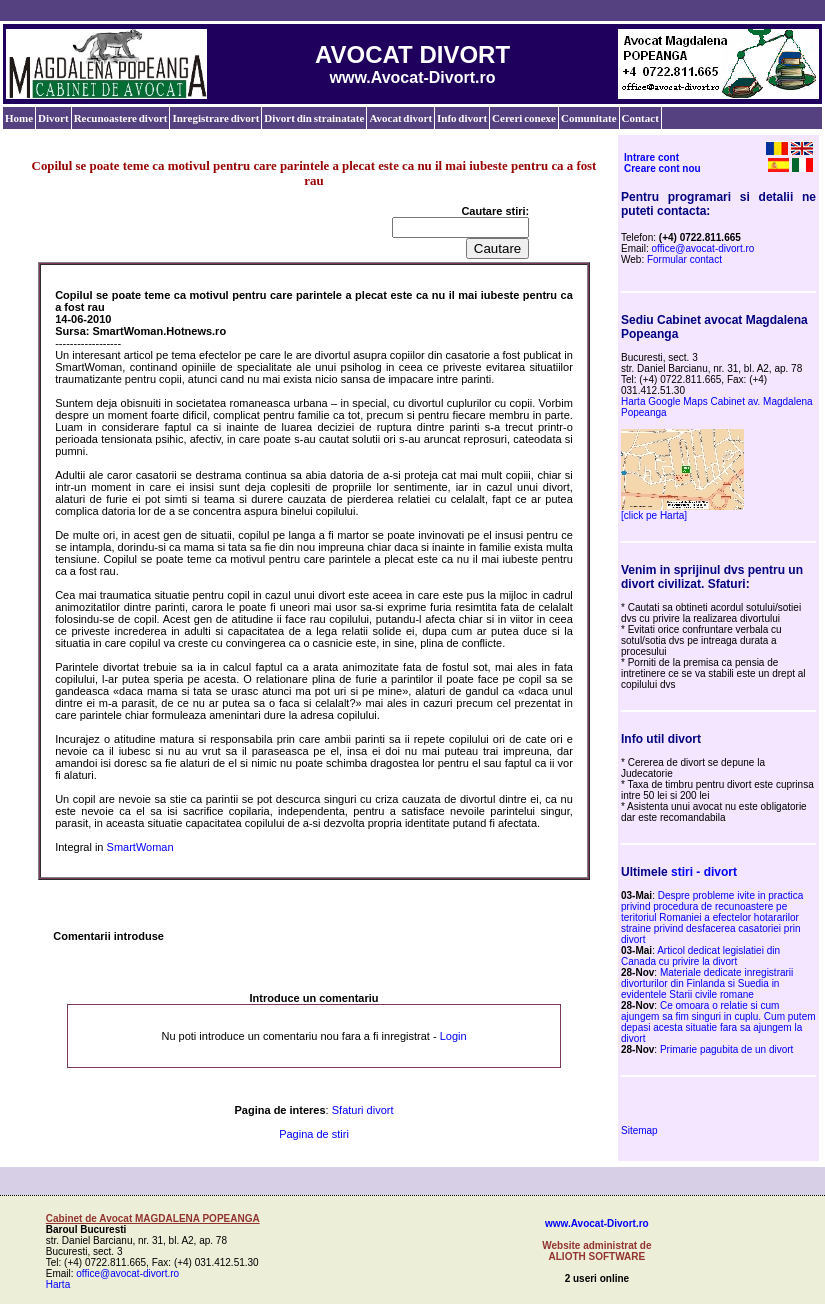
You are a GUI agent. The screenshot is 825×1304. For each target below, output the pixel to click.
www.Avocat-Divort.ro (597, 1223)
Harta (58, 1284)
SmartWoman (140, 847)
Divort (53, 118)
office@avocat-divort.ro (703, 248)
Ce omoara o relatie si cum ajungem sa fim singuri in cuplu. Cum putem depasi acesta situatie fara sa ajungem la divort (718, 1022)
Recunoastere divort (121, 118)
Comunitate (589, 118)
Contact (640, 118)
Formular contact (684, 259)
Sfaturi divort (363, 1110)
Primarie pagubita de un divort (726, 1049)
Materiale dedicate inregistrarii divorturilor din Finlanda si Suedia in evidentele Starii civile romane (707, 983)
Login (453, 1036)
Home (19, 118)
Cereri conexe (524, 118)
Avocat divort (400, 118)
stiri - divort (704, 872)
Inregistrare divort (215, 118)
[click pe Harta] (654, 515)
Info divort (462, 118)
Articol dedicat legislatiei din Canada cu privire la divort (700, 956)
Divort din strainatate (314, 118)
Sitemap (639, 1130)
